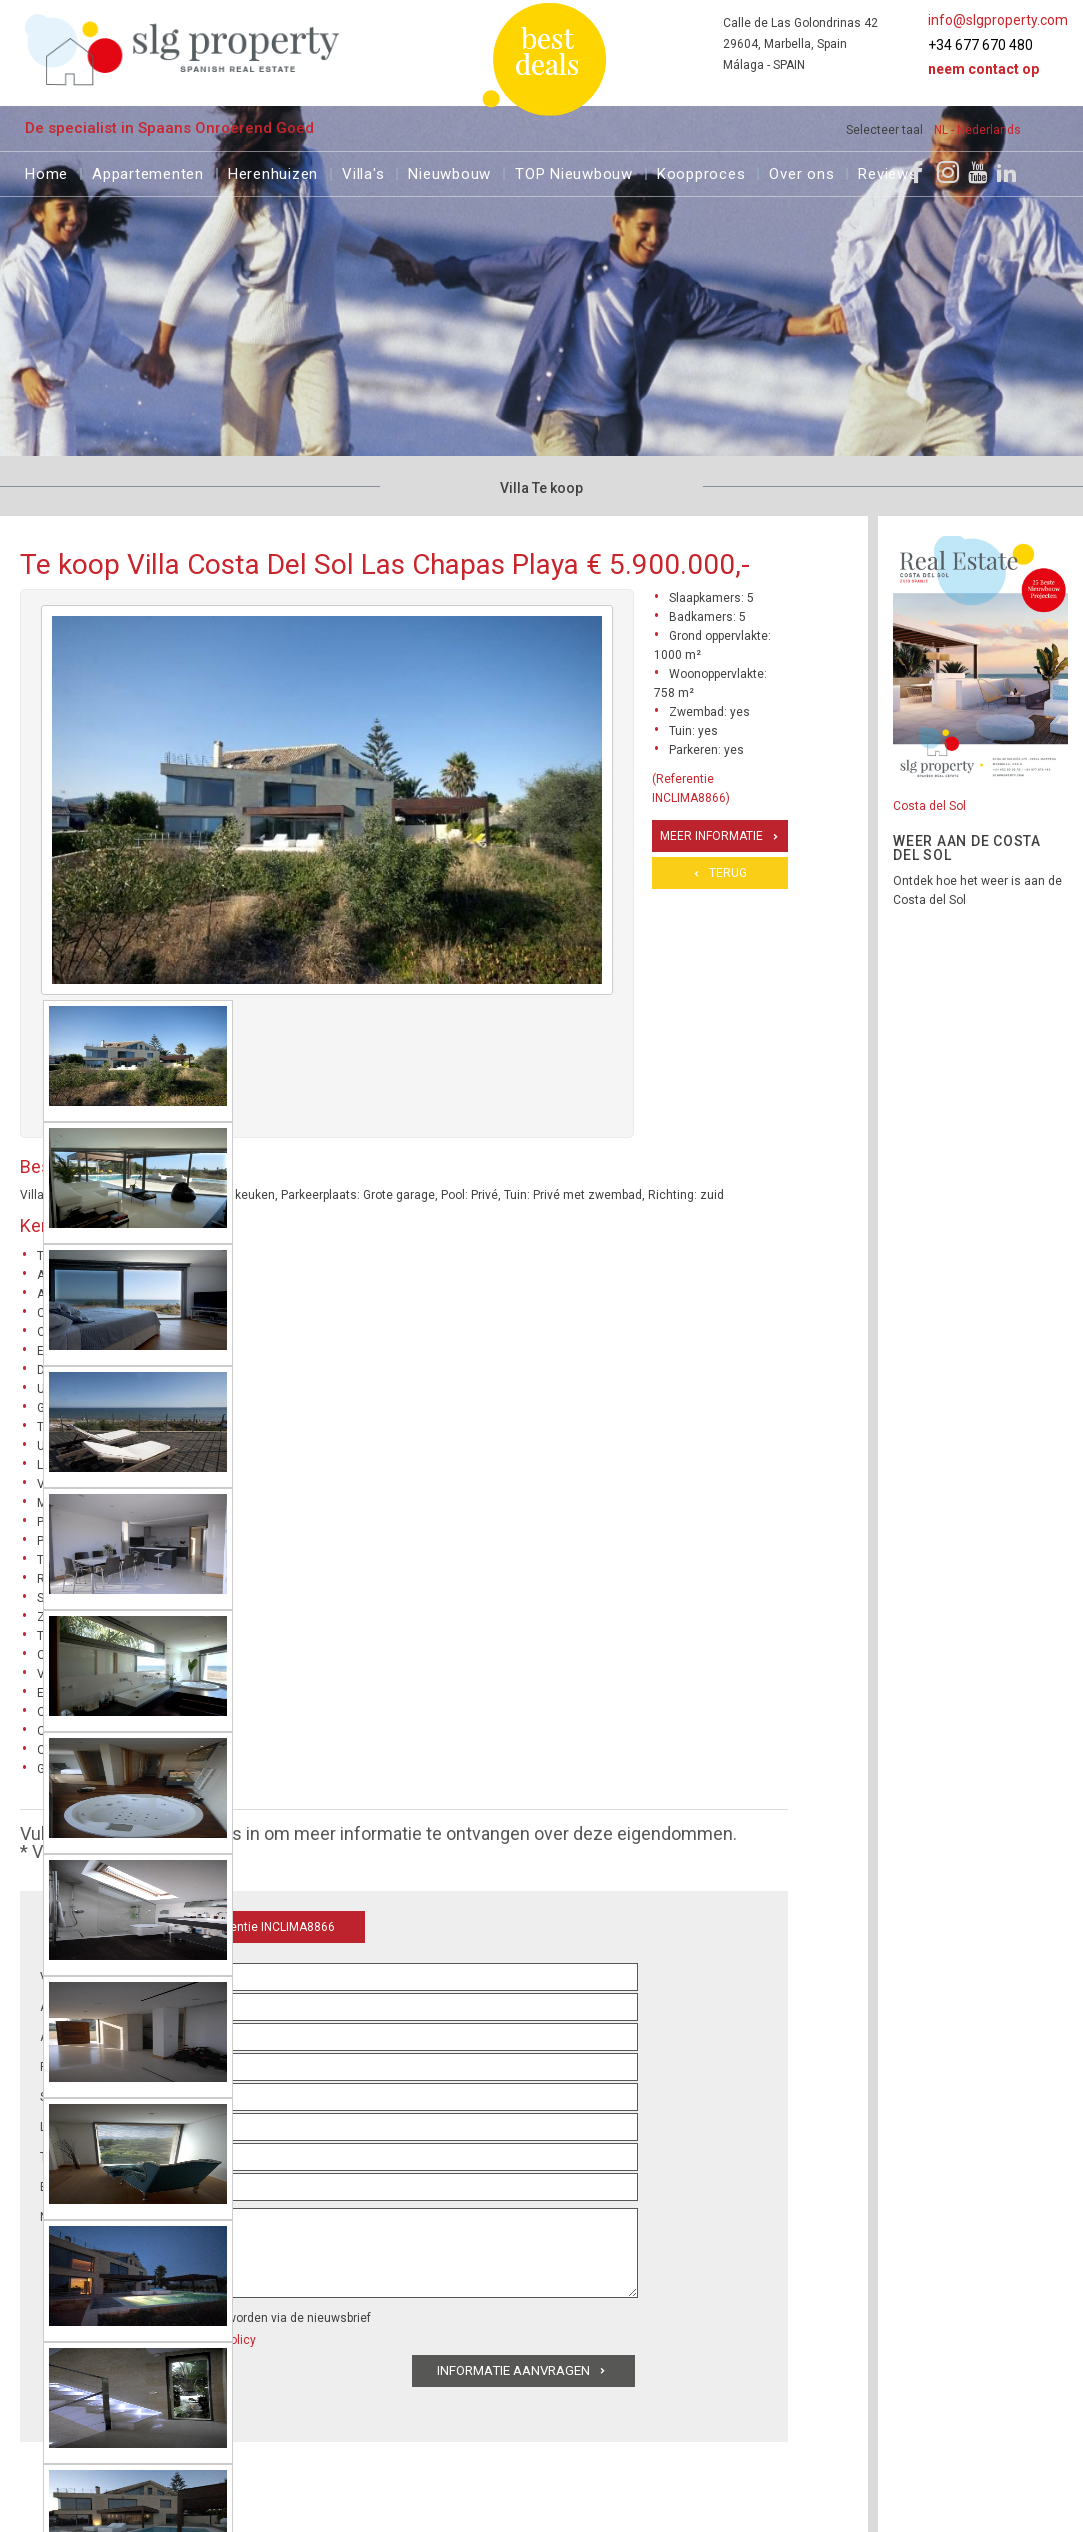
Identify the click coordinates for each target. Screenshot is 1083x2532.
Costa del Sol (929, 806)
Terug (728, 873)
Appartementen (148, 171)
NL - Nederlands (977, 130)
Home (46, 171)
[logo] (182, 49)
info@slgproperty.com (998, 20)
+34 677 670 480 (980, 45)
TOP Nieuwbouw (574, 171)
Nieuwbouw (449, 171)
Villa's (363, 171)
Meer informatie (711, 836)
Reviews (887, 171)
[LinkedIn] (1007, 172)
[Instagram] (948, 172)
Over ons (801, 171)
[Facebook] (917, 172)
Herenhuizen (273, 171)
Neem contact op (983, 69)
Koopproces (701, 171)
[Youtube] (977, 172)
